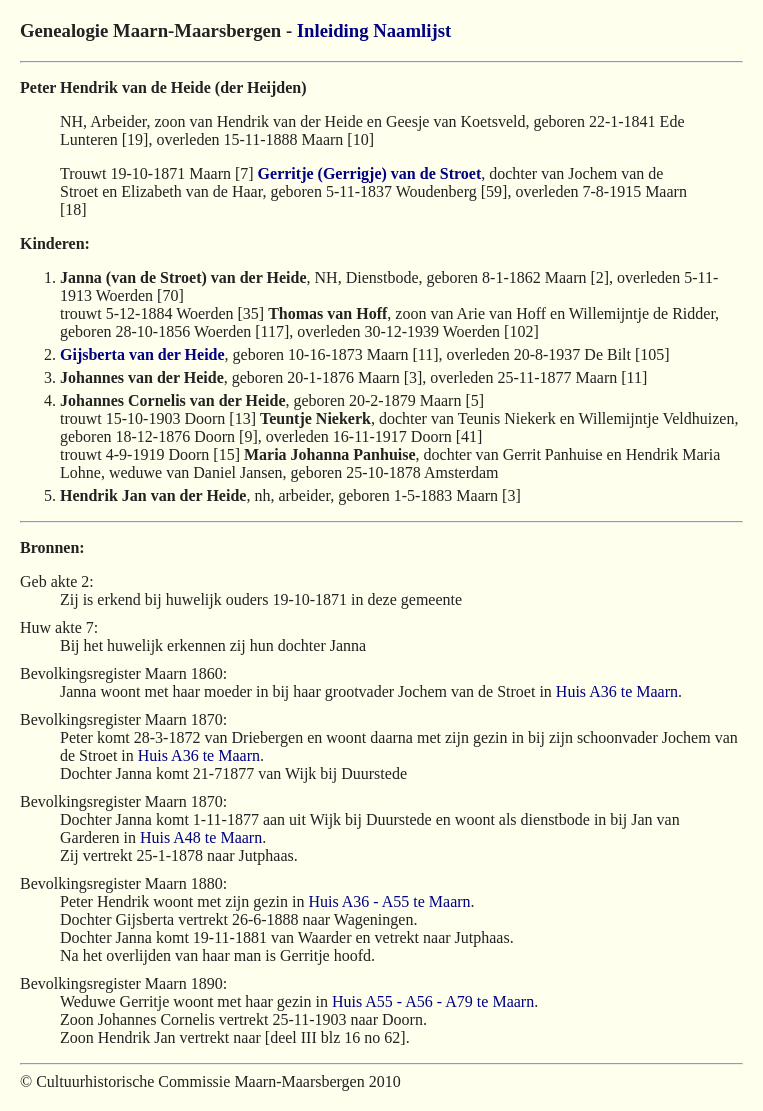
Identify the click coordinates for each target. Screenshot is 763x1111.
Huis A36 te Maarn (617, 691)
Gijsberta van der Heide (142, 354)
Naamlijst (412, 30)
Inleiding (333, 30)
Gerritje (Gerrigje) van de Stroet (370, 173)
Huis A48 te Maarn (201, 837)
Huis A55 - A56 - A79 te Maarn (433, 1001)
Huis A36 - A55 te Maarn (389, 901)
